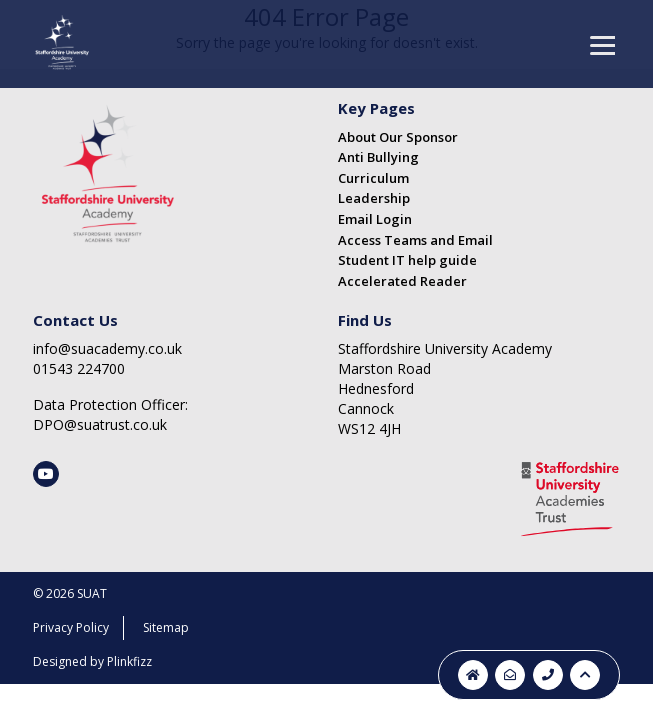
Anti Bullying (378, 157)
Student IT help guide (407, 260)
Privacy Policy (71, 627)
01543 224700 (79, 368)
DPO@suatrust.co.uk (100, 424)
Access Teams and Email (415, 240)
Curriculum (373, 178)
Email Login (375, 219)
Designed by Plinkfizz (92, 661)
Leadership (374, 198)
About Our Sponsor (398, 137)
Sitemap (166, 627)
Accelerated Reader (402, 281)
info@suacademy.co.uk (107, 348)
